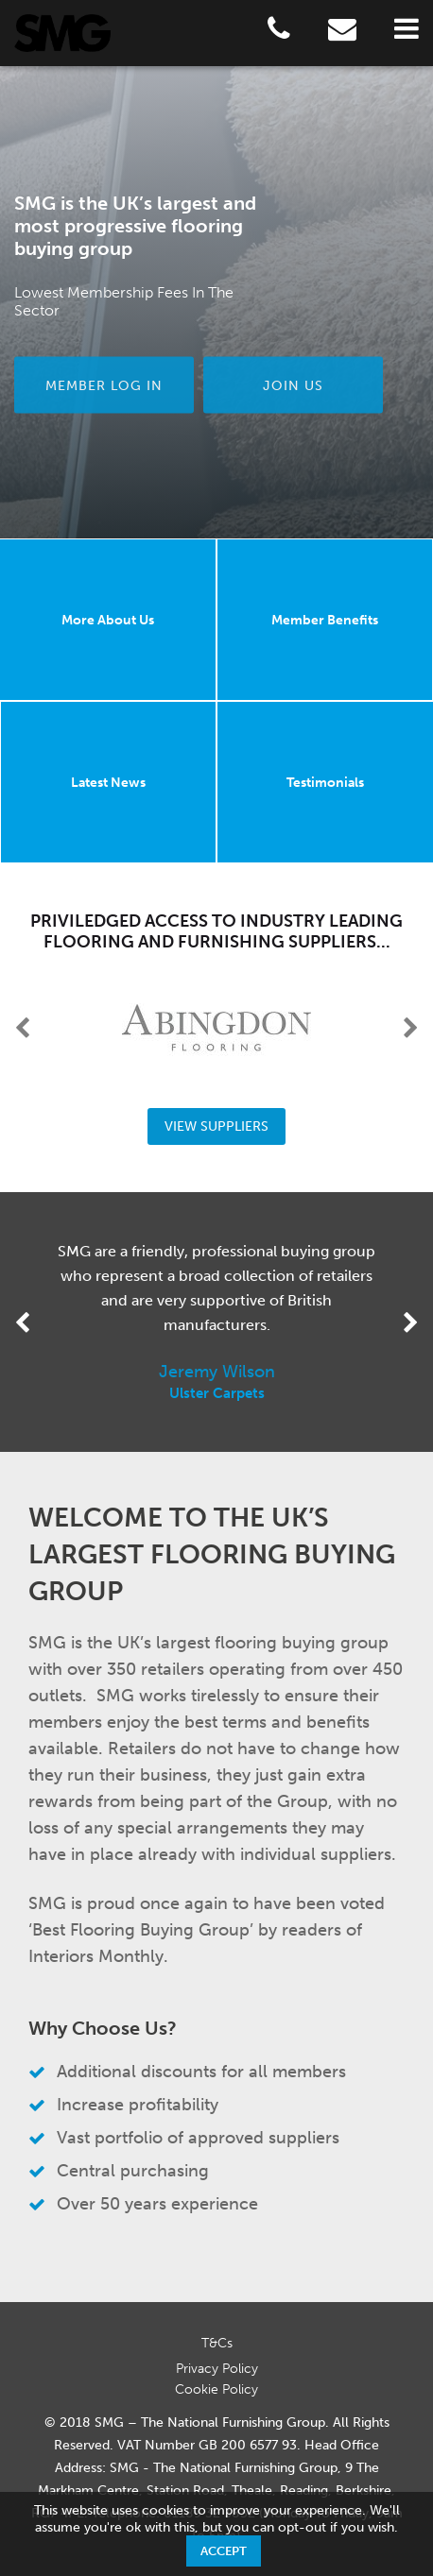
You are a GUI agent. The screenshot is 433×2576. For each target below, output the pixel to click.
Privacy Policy (217, 2369)
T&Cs (217, 2343)
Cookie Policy (216, 2389)
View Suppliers (216, 1126)
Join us (293, 385)
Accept (223, 2551)
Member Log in (104, 385)
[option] (216, 302)
